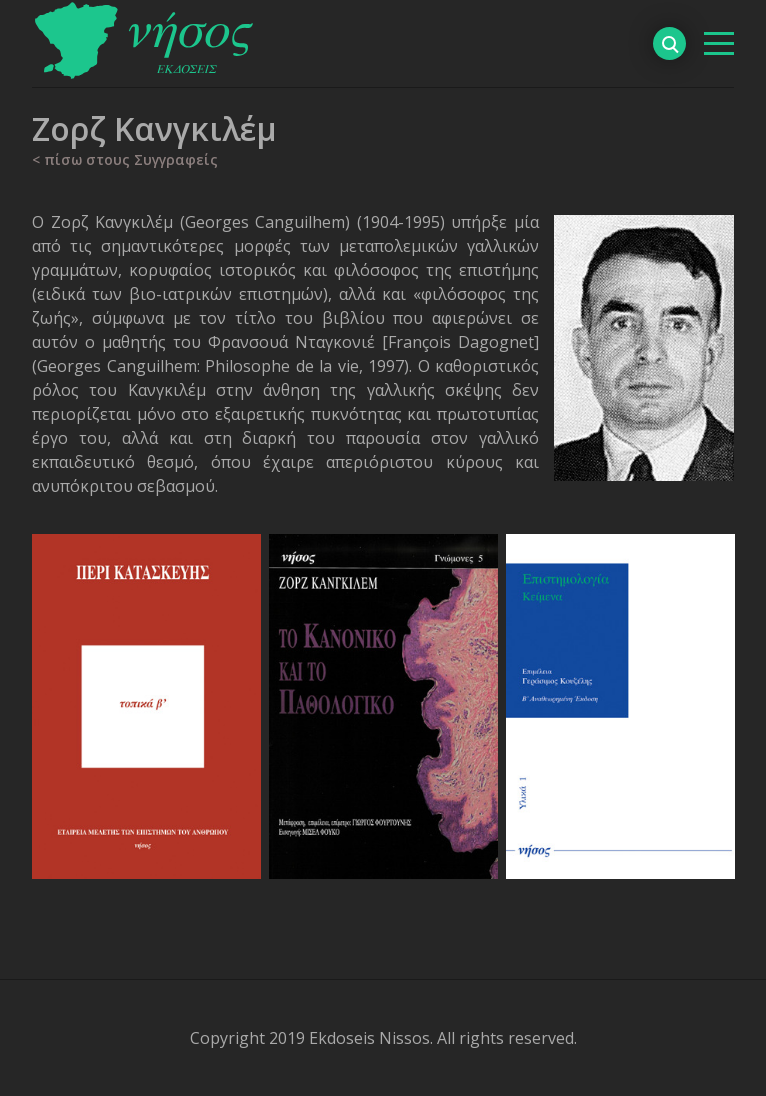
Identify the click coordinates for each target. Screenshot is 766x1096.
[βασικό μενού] (719, 43)
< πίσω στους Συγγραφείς (125, 159)
